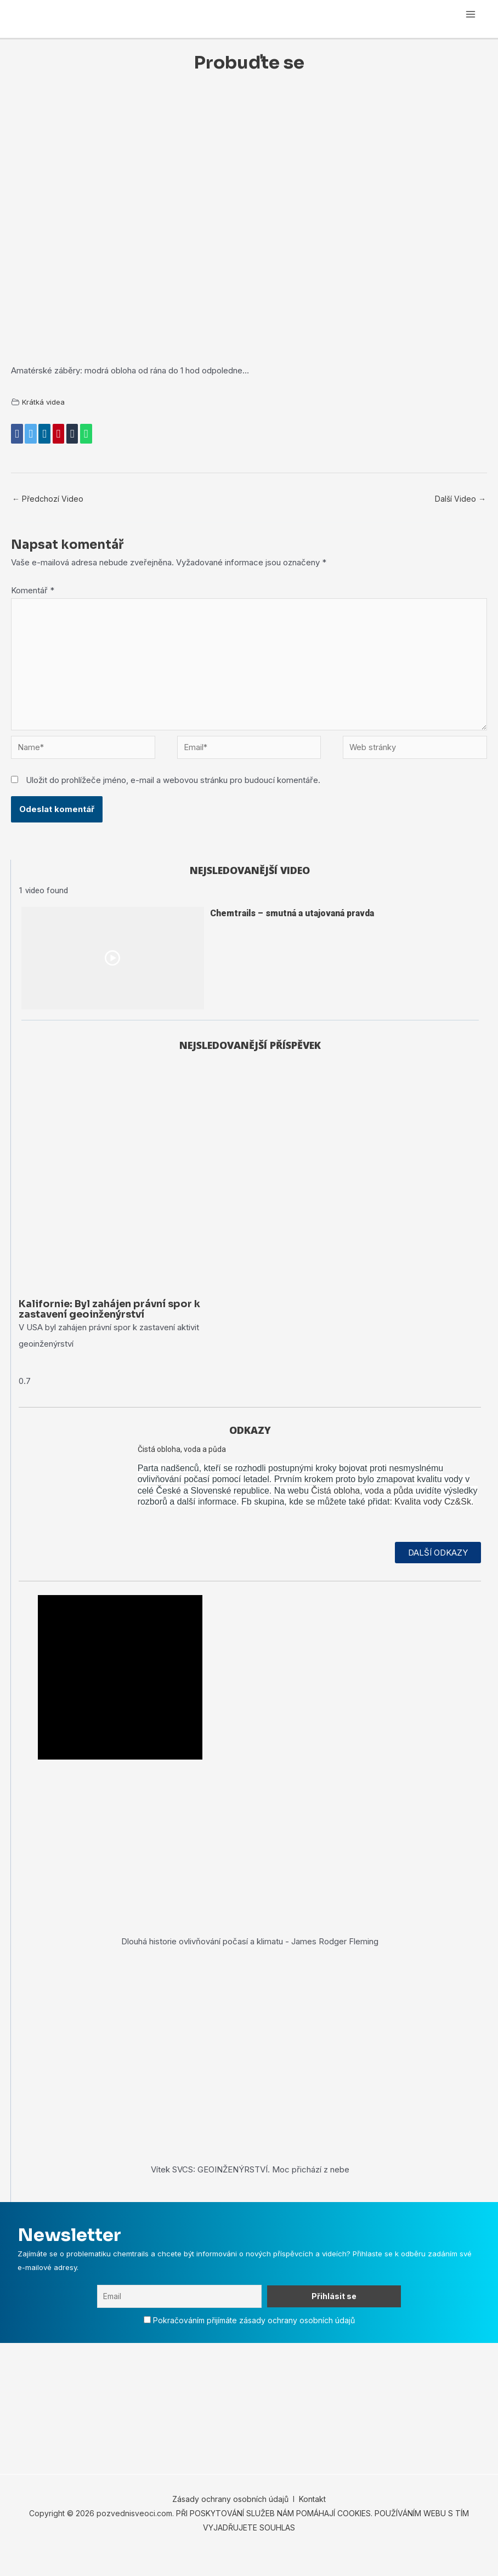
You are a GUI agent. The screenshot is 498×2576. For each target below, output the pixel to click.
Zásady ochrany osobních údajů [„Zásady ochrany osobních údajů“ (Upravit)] (230, 2517)
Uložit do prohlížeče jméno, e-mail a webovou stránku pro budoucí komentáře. (173, 784)
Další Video (460, 498)
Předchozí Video (47, 498)
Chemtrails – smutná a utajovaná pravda (292, 916)
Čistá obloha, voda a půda (182, 1466)
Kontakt (311, 2517)
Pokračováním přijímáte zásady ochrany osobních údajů (254, 2338)
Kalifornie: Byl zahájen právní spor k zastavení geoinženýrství (110, 1327)
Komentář (32, 590)
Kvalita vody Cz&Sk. (433, 1519)
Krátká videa (44, 402)
